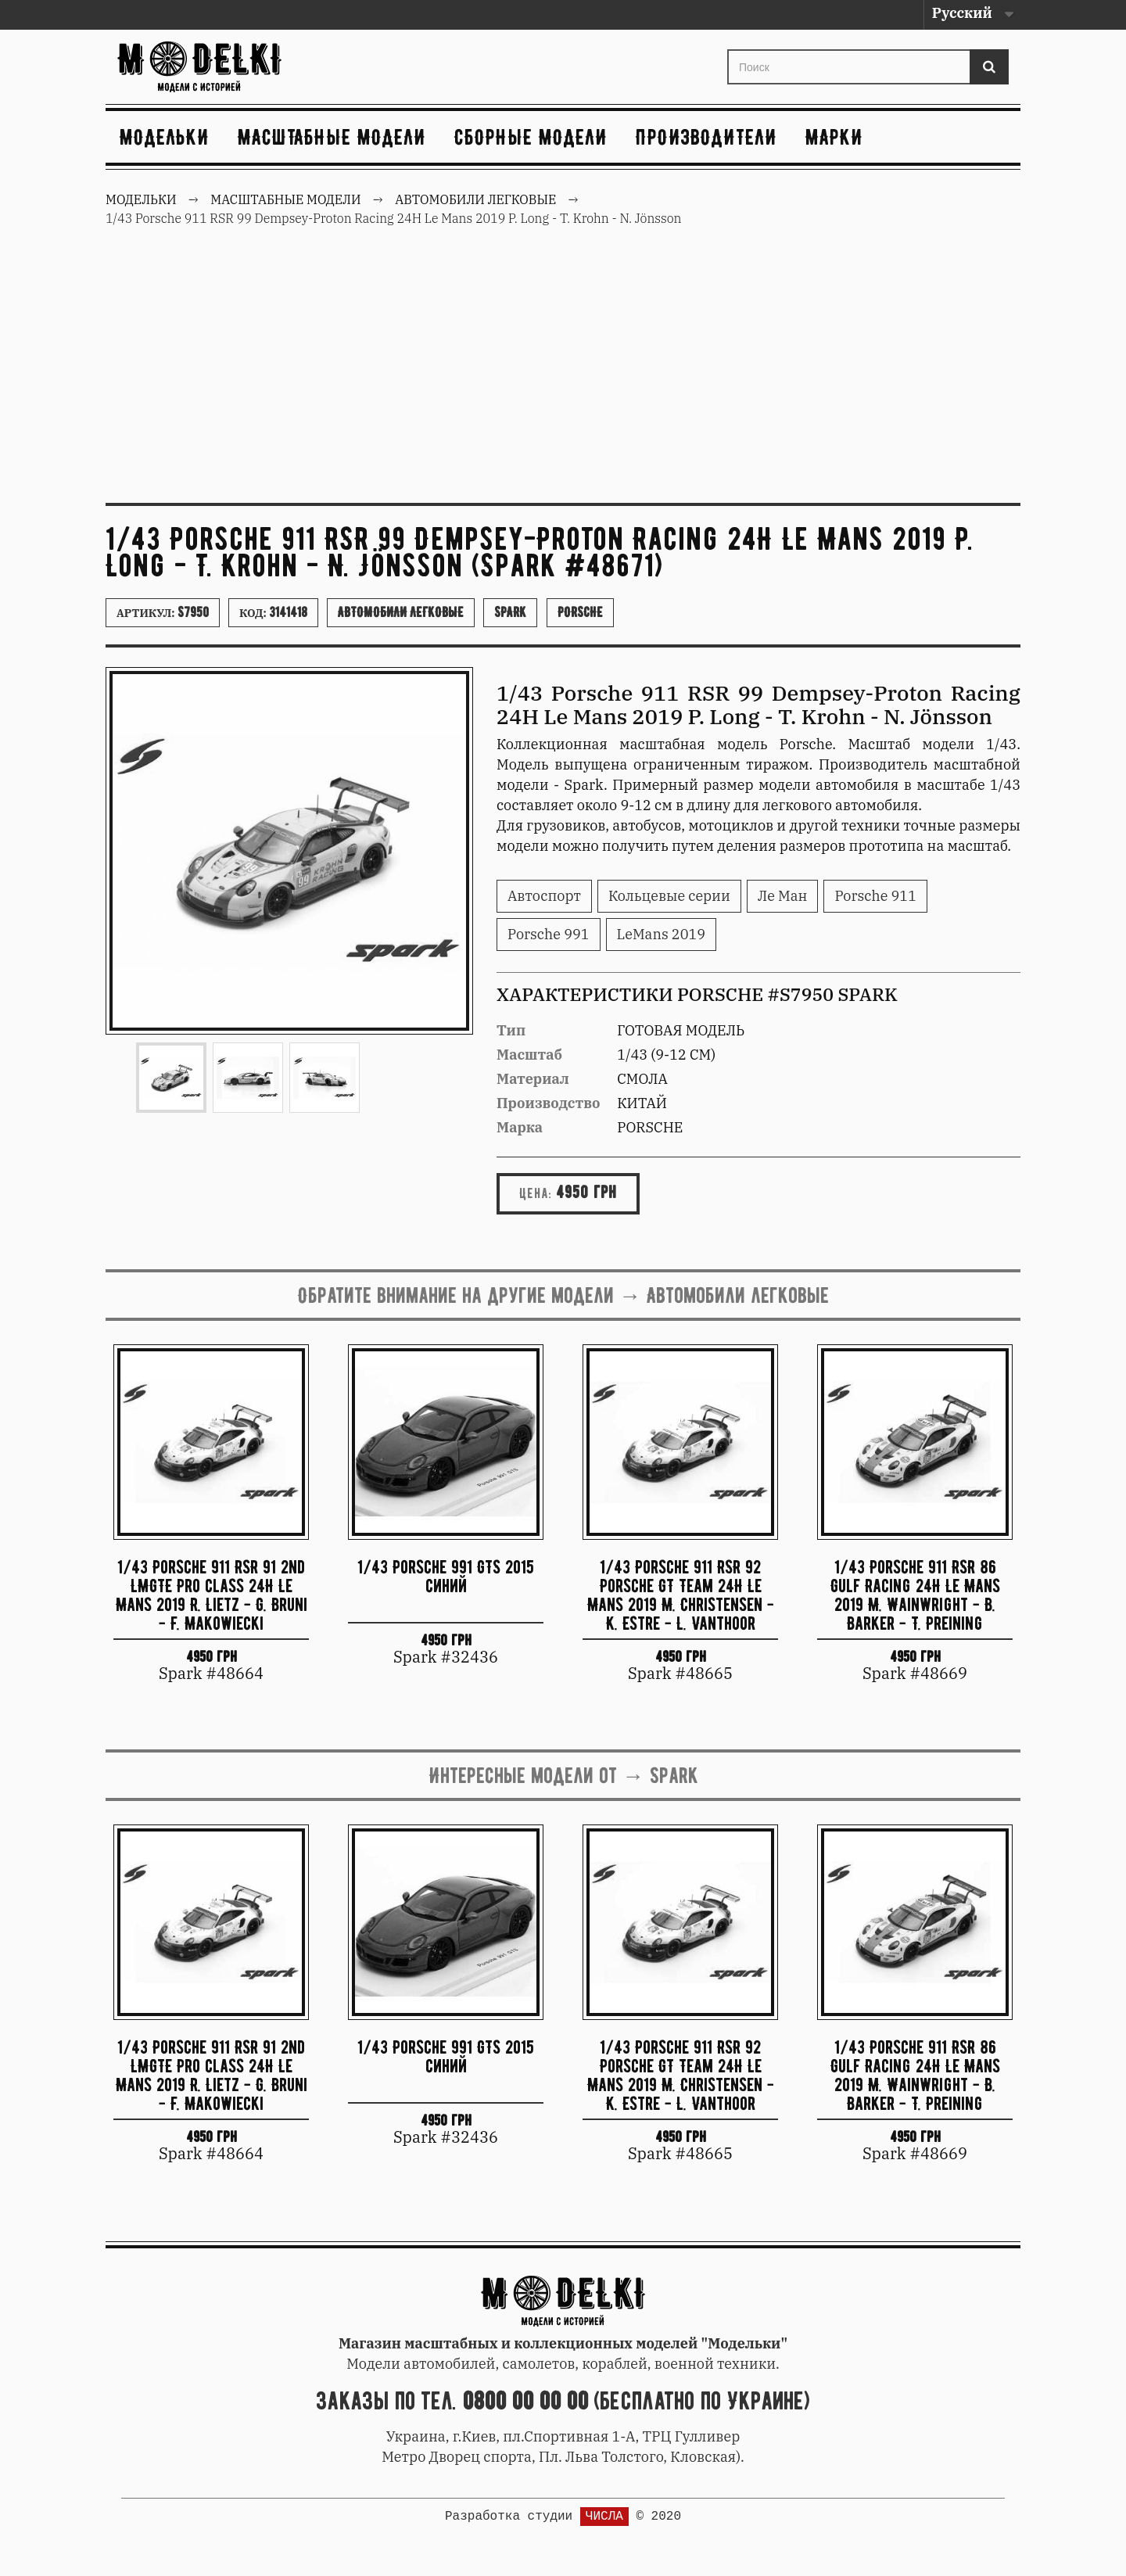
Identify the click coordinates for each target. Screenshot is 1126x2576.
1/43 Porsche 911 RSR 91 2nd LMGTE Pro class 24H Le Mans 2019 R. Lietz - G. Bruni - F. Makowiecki (211, 1594)
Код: (273, 612)
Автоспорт (544, 896)
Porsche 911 (875, 896)
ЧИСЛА (604, 2517)
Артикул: (163, 612)
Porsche (580, 612)
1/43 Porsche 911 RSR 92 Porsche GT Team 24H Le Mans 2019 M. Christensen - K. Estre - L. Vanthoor (680, 1594)
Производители (706, 137)
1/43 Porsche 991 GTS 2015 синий (445, 1576)
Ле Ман (783, 896)
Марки (834, 137)
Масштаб (529, 1055)
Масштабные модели (332, 137)
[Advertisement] (563, 373)
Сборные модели (531, 137)
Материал (533, 1079)
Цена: (535, 1193)
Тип (511, 1030)
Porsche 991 (548, 934)
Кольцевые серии (669, 896)
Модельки (165, 137)
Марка (520, 1127)
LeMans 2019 (661, 934)
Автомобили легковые (401, 612)
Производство (549, 1103)
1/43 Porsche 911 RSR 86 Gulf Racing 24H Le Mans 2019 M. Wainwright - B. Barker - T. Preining (915, 1594)
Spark (510, 612)
